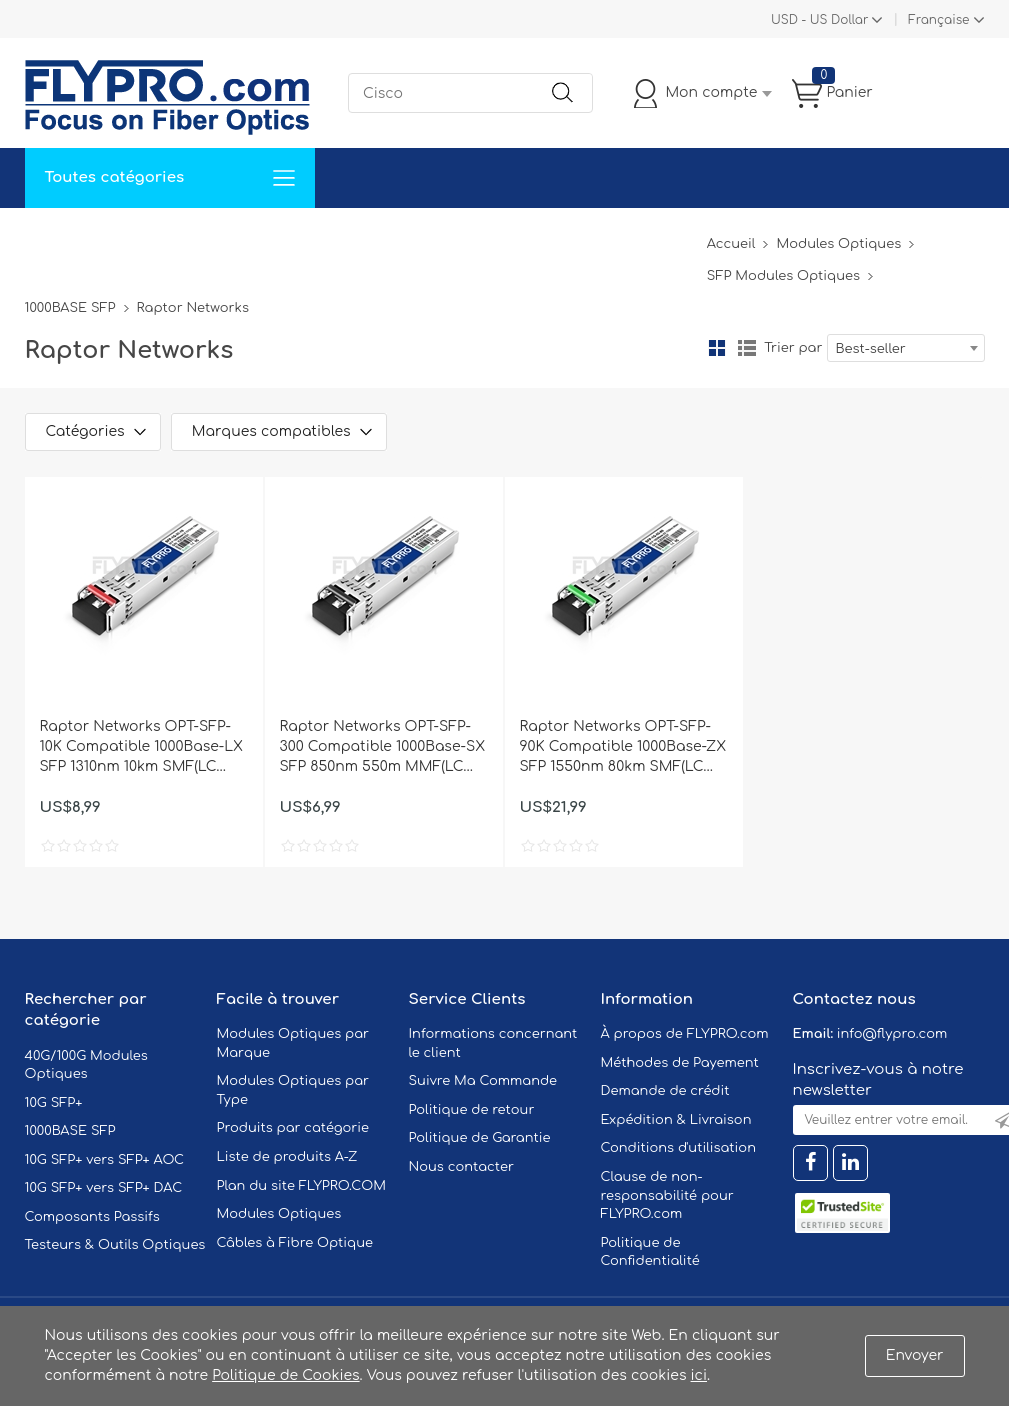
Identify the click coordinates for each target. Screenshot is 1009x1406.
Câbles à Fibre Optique (295, 1243)
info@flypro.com (892, 1034)
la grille (717, 348)
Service (234, 237)
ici (699, 1375)
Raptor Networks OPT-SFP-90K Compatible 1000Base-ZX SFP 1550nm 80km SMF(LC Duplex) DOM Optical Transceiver (623, 748)
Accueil (63, 237)
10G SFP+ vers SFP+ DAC (104, 1188)
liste (747, 348)
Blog (678, 237)
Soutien (313, 237)
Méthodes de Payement (680, 1063)
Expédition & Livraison (676, 1120)
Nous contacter (461, 1167)
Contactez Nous (424, 237)
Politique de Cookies (285, 1375)
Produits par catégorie (293, 1128)
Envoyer (915, 1355)
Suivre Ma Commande (483, 1081)
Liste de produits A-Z (287, 1157)
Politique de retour (472, 1110)
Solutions (148, 237)
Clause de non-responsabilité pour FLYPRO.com (667, 1195)
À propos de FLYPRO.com (685, 1034)
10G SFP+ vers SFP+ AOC (105, 1160)
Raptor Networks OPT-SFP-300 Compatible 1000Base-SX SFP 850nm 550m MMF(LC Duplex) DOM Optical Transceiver (383, 748)
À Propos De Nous (572, 237)
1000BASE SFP (70, 308)
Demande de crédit (665, 1091)
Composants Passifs (92, 1217)
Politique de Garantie (480, 1138)
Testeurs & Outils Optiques (115, 1245)
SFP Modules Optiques (783, 276)
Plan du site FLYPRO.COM (302, 1186)
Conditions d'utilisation (678, 1148)
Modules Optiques (838, 244)
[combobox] (906, 348)
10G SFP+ (54, 1103)
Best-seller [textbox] (871, 349)
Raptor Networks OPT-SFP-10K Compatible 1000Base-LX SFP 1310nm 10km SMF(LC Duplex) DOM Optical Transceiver (142, 748)
